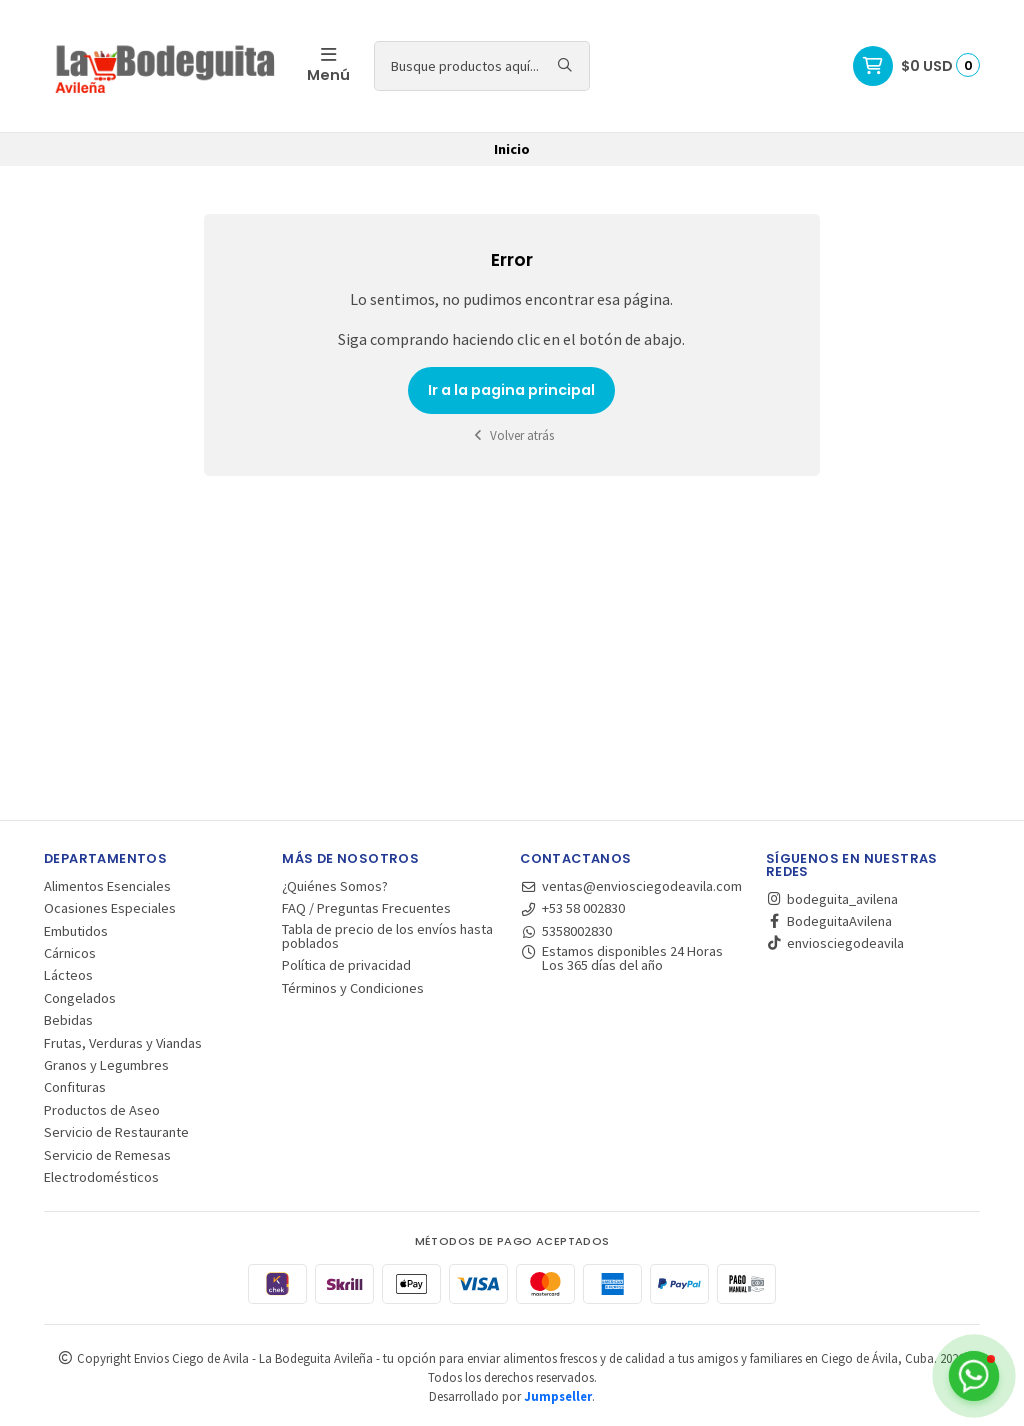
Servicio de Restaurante (116, 1132)
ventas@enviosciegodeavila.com (631, 886)
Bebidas (68, 1020)
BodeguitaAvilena (829, 921)
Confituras (75, 1087)
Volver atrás (512, 435)
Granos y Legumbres (106, 1065)
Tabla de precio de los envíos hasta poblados (387, 936)
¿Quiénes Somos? (335, 886)
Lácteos (68, 975)
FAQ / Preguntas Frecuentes (366, 908)
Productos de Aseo (102, 1110)
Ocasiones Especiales (110, 908)
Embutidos (76, 931)
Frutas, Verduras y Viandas (123, 1043)
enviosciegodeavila (835, 943)
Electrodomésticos (101, 1177)
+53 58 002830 (572, 908)
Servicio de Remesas (107, 1155)
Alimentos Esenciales (107, 886)
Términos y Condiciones (353, 988)
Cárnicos (70, 953)
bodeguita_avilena (832, 899)
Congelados (80, 998)
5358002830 (566, 931)
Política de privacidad (346, 965)
